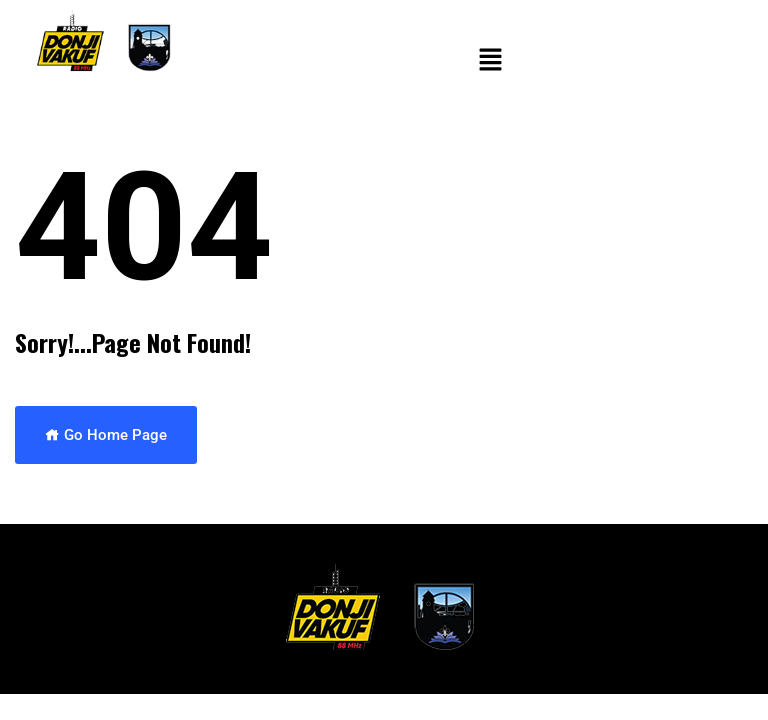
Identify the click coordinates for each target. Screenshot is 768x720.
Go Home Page (106, 435)
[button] (490, 61)
